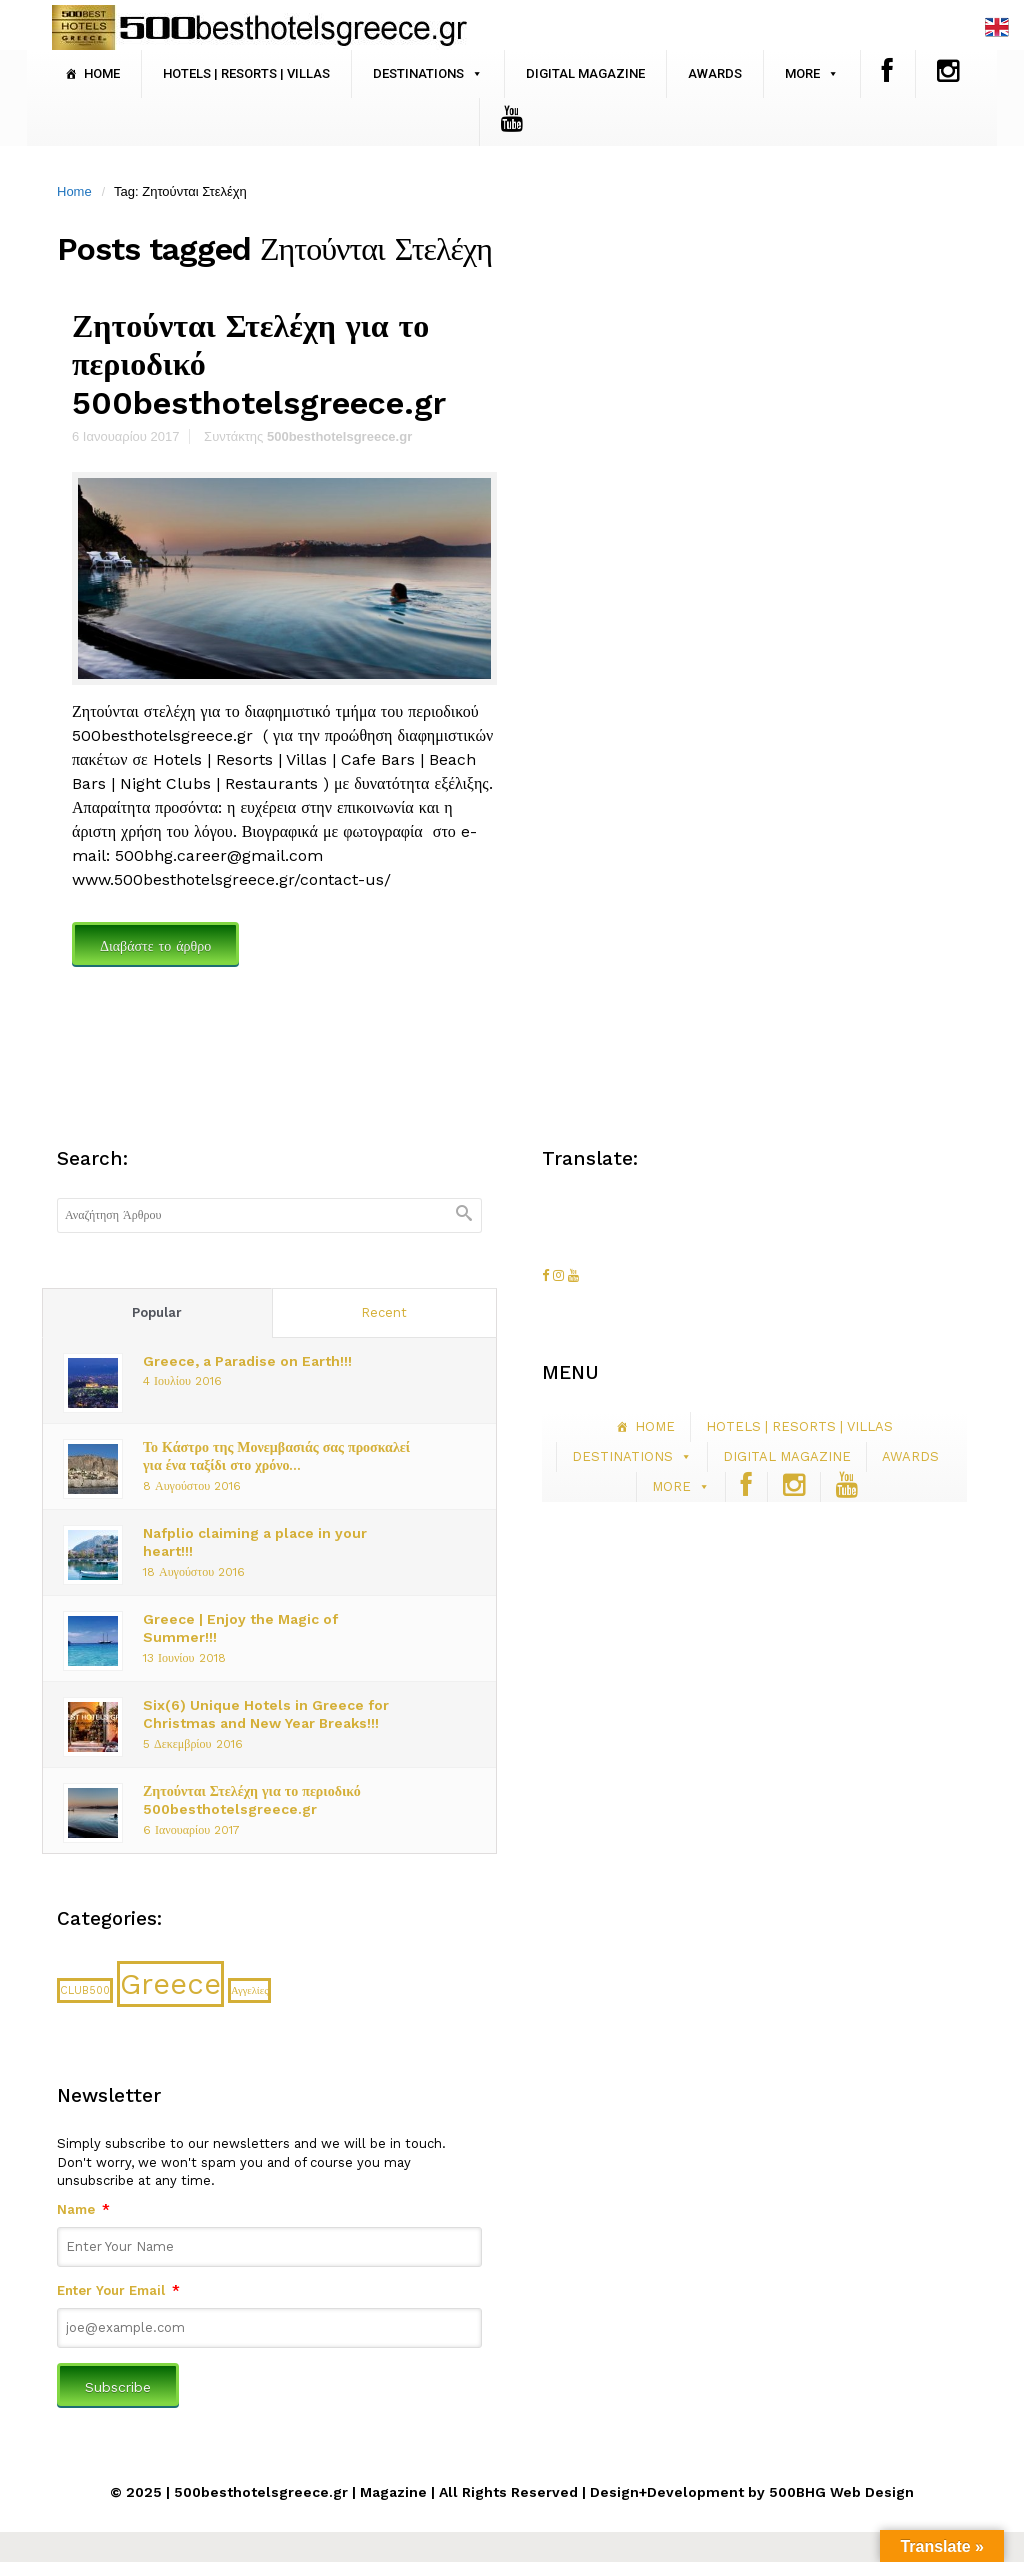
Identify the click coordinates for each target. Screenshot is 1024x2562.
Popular (157, 1312)
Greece (170, 1984)
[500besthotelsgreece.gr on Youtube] (573, 1275)
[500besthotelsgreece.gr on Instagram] (560, 1275)
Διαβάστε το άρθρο (155, 946)
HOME (102, 73)
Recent (384, 1312)
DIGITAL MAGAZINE (585, 73)
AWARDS (715, 73)
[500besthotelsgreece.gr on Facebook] (547, 1275)
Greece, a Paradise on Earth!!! (247, 1361)
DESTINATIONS (418, 73)
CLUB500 (85, 1990)
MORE (802, 73)
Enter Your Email (118, 2290)
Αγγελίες (249, 1990)
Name (83, 2209)
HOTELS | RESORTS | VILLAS (246, 73)
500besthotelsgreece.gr (339, 436)
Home (74, 191)
